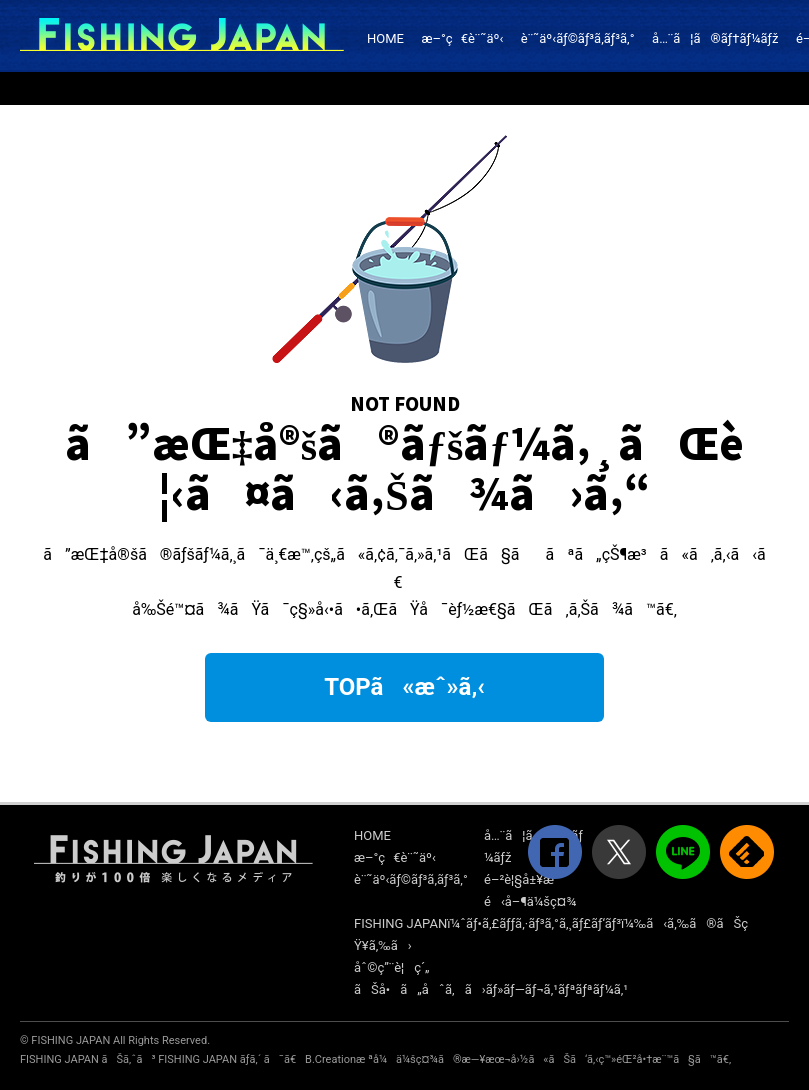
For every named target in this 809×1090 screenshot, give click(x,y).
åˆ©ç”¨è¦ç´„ (392, 967)
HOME (385, 38)
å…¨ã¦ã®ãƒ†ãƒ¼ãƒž (715, 38)
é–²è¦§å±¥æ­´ (521, 879)
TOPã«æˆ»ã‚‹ (404, 687)
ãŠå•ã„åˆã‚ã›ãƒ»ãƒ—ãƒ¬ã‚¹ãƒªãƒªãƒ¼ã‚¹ (491, 989)
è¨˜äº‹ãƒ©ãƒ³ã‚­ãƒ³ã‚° (578, 38)
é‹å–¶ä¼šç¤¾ (530, 901)
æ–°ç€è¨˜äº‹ (462, 38)
